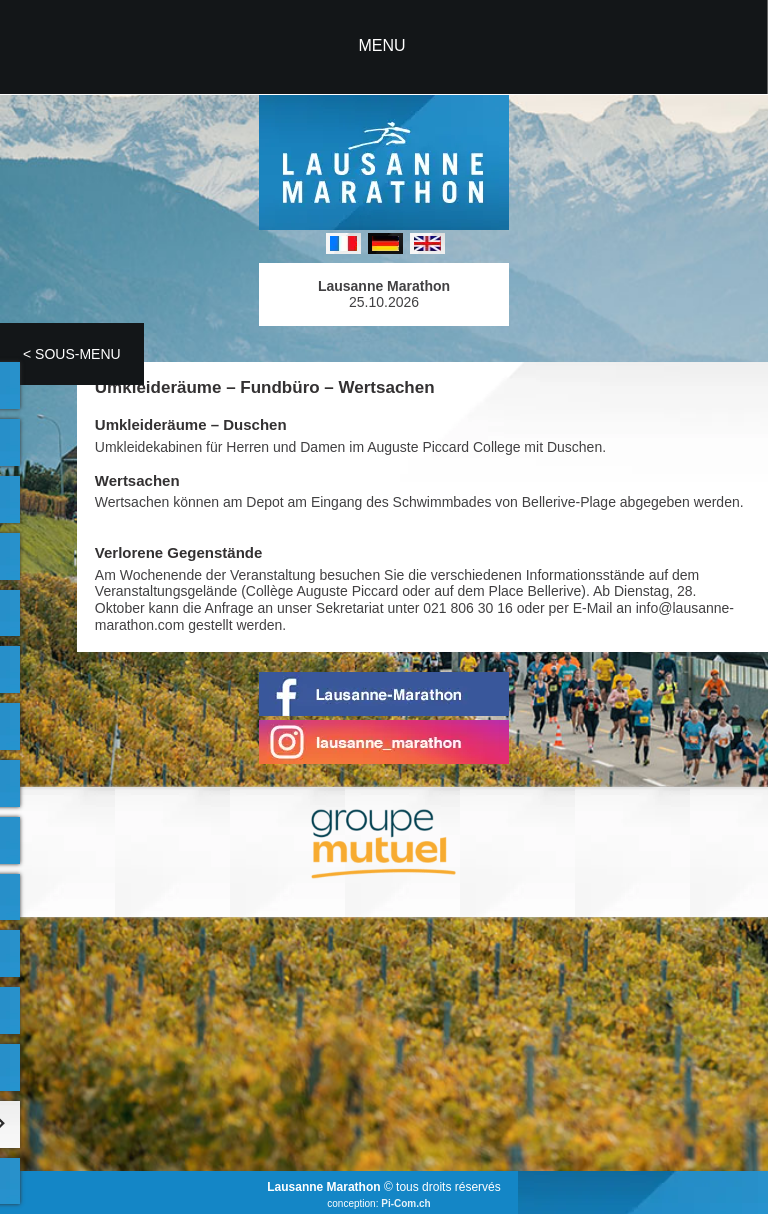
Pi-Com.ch (405, 1203)
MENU (381, 45)
